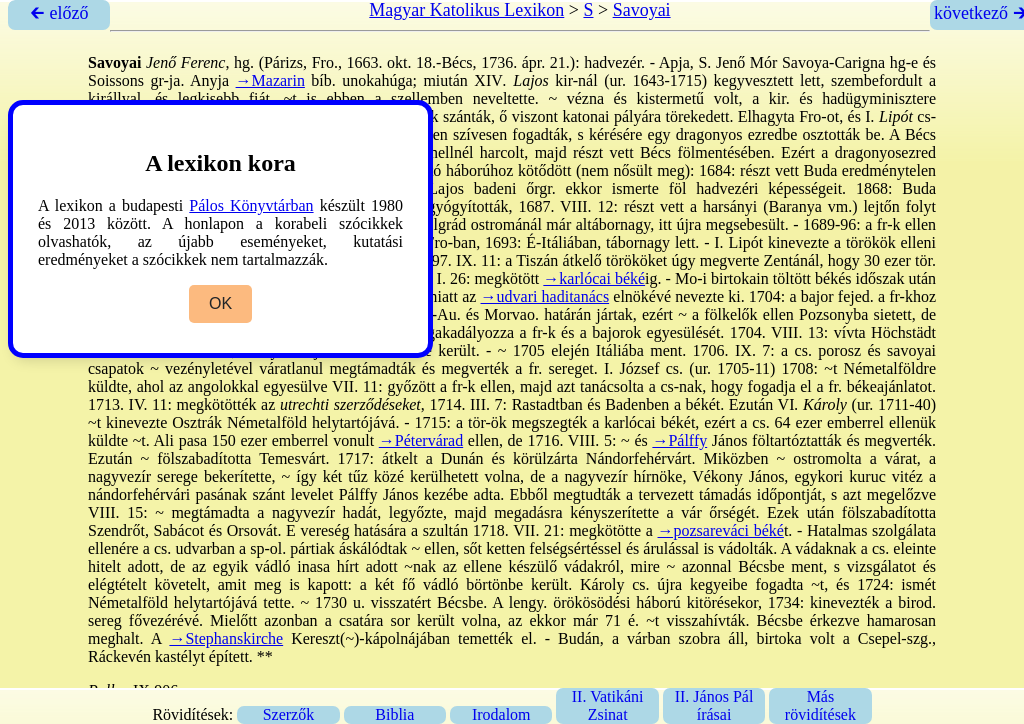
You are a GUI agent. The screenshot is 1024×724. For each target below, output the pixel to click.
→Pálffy (679, 440)
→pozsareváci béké (721, 530)
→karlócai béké (594, 278)
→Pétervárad (421, 440)
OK (220, 303)
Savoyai (642, 10)
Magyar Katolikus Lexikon (466, 10)
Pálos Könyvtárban (251, 205)
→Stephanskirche (226, 638)
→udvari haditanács (545, 296)
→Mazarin (270, 80)
